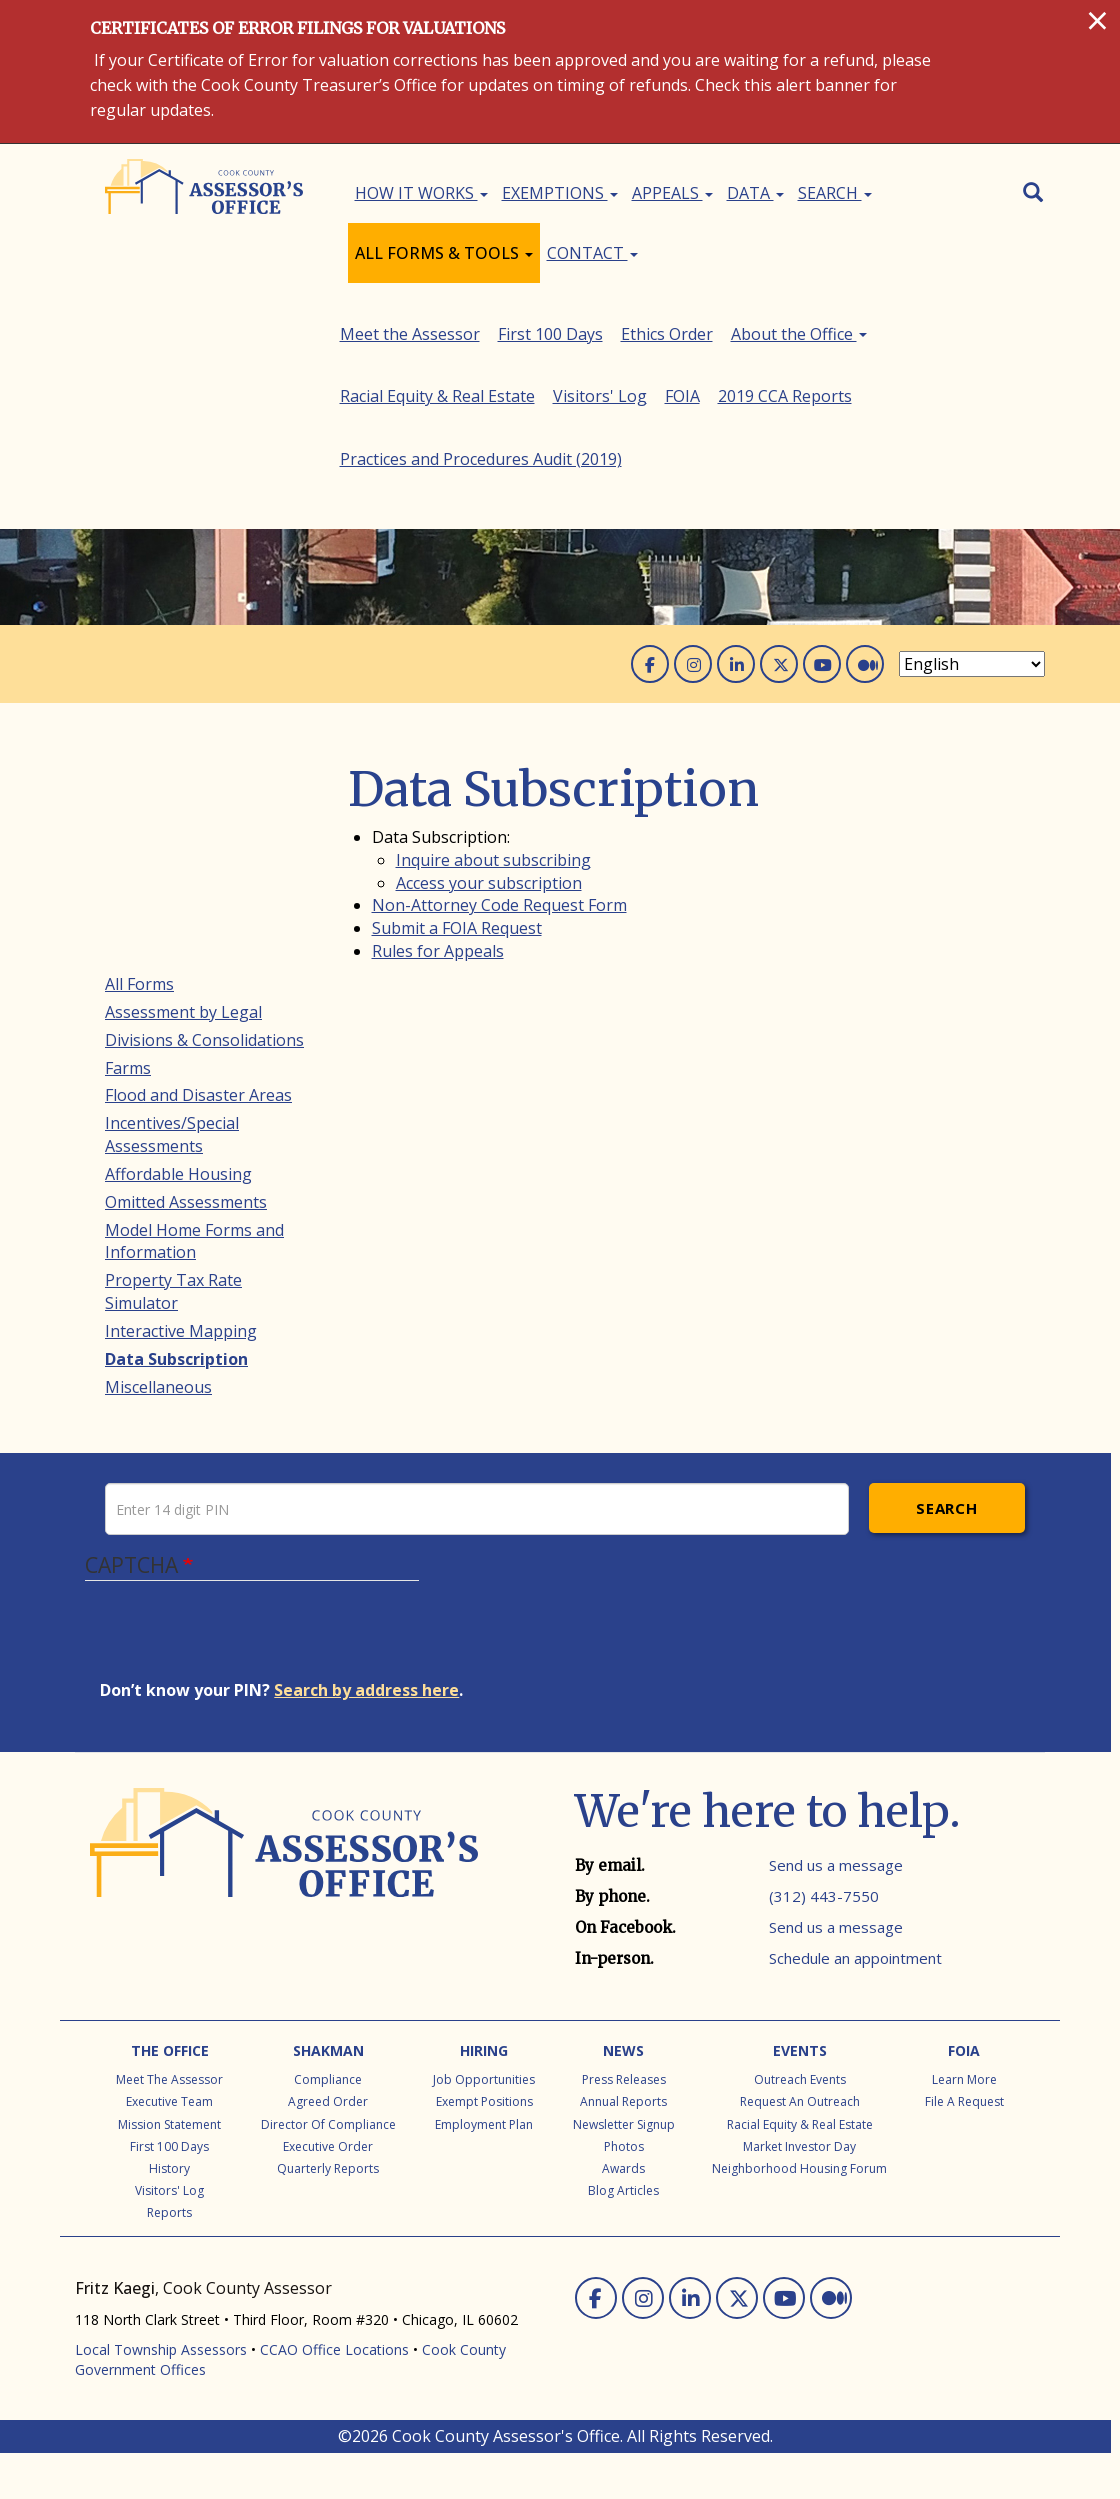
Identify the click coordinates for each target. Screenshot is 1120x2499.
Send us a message (836, 1911)
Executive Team (169, 2147)
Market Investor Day (799, 2192)
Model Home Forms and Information (194, 1013)
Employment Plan (484, 2170)
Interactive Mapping (181, 1103)
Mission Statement (169, 2170)
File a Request (964, 2147)
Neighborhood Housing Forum (799, 2214)
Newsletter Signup (624, 2170)
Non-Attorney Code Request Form (499, 678)
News (623, 2096)
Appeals (672, 193)
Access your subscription (489, 655)
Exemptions (560, 193)
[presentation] (252, 1686)
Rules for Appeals (438, 724)
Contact (592, 253)
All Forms (139, 756)
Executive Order (328, 2192)
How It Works (421, 193)
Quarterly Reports (328, 2214)
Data (755, 193)
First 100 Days (157, 1215)
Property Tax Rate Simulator (173, 1064)
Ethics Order (151, 1243)
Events (800, 2096)
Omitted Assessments (186, 974)
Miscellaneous (158, 1159)
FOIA (122, 1354)
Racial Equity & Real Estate (202, 1298)
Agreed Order (328, 2147)
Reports (169, 2258)
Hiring (484, 2096)
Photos (624, 2192)
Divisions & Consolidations (204, 812)
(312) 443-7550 (824, 1942)
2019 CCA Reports (172, 1382)
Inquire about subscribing (493, 632)
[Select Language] (972, 437)
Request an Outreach (800, 2147)
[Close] (1097, 20)
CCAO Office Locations (334, 2395)
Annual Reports (623, 2147)
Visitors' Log (152, 1326)
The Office (170, 2096)
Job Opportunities (484, 2125)
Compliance (328, 2125)
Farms (128, 840)
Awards (623, 2214)
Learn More (964, 2125)
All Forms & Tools (444, 253)
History (169, 2214)
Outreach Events (800, 2125)
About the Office (173, 1270)
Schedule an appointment (855, 2004)
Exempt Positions (484, 2147)
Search (835, 193)
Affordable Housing (178, 946)
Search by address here (366, 1736)
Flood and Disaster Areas (198, 868)
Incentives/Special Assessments (172, 907)
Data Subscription (176, 1131)
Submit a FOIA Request (457, 701)
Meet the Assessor (175, 1187)
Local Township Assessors (161, 2395)
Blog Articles (623, 2236)
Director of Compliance (328, 2170)
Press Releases (624, 2125)
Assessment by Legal (183, 784)
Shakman (328, 2096)
